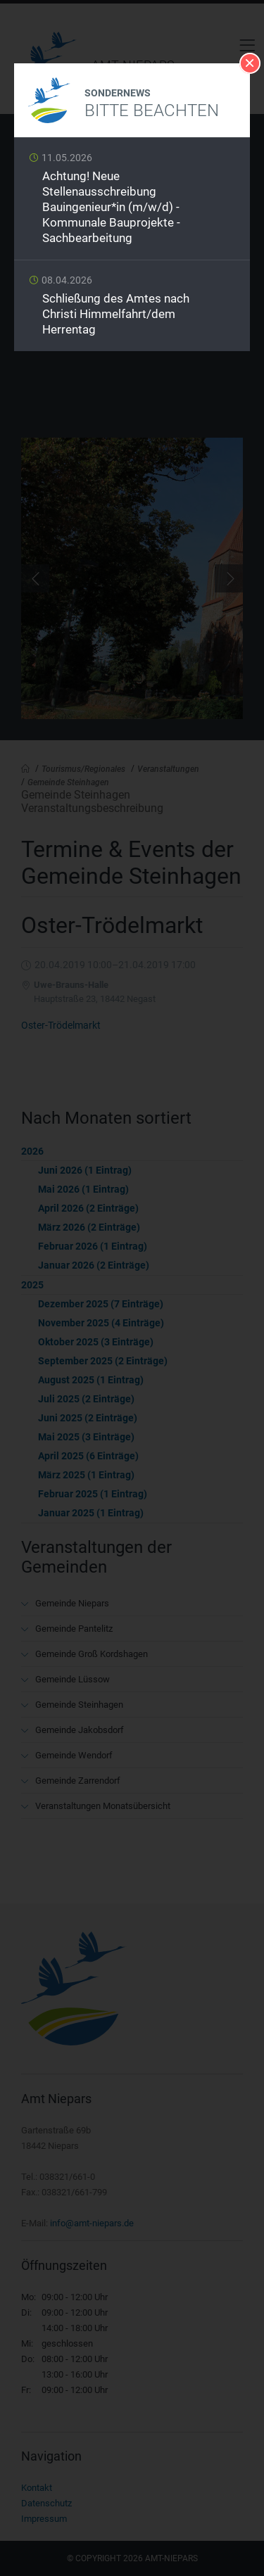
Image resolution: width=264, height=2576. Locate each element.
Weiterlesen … (132, 202)
